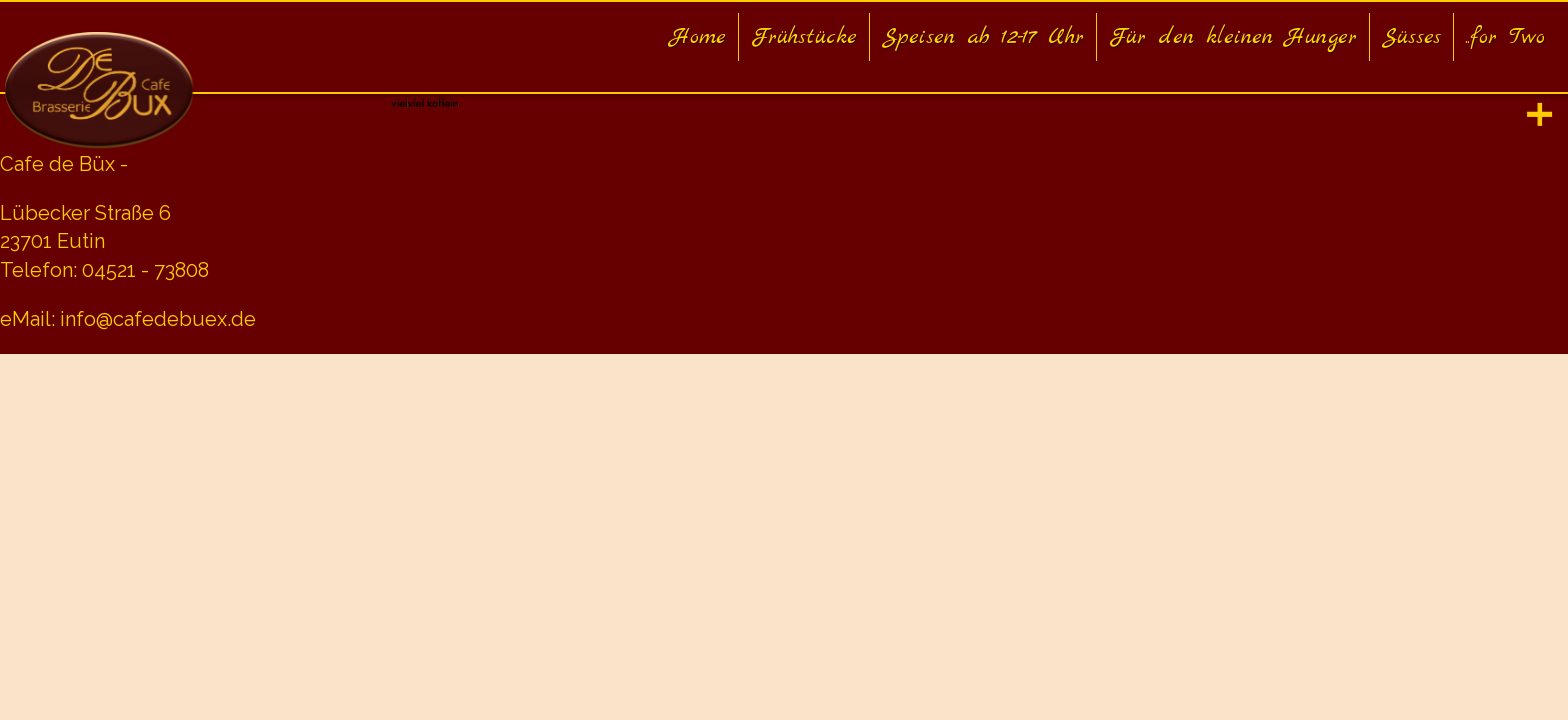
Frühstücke (804, 37)
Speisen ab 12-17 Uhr (983, 37)
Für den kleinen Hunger (1233, 37)
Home (698, 37)
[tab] (1540, 114)
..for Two (1505, 37)
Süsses (1411, 37)
